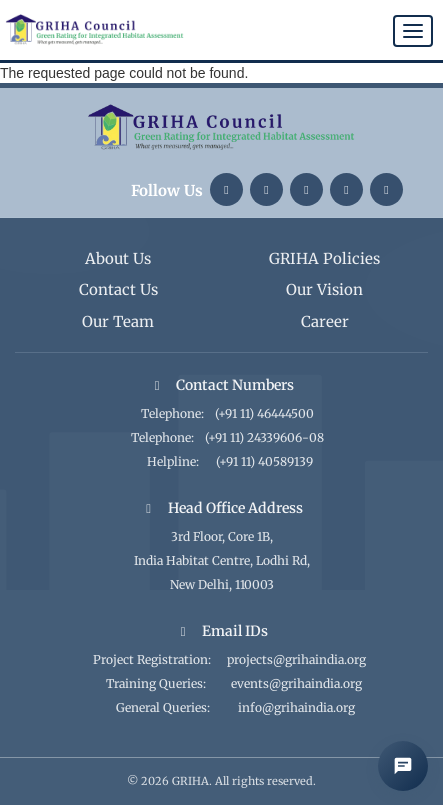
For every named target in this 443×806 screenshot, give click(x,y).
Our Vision (324, 289)
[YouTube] (346, 189)
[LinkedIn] (226, 189)
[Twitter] (306, 189)
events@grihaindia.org (296, 683)
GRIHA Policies (324, 258)
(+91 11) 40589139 (264, 461)
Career (325, 321)
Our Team (118, 321)
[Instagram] (266, 189)
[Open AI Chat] (403, 766)
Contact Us (118, 289)
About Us (118, 258)
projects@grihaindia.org (296, 659)
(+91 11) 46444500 (264, 413)
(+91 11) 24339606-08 (264, 437)
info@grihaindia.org (296, 707)
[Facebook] (386, 189)
